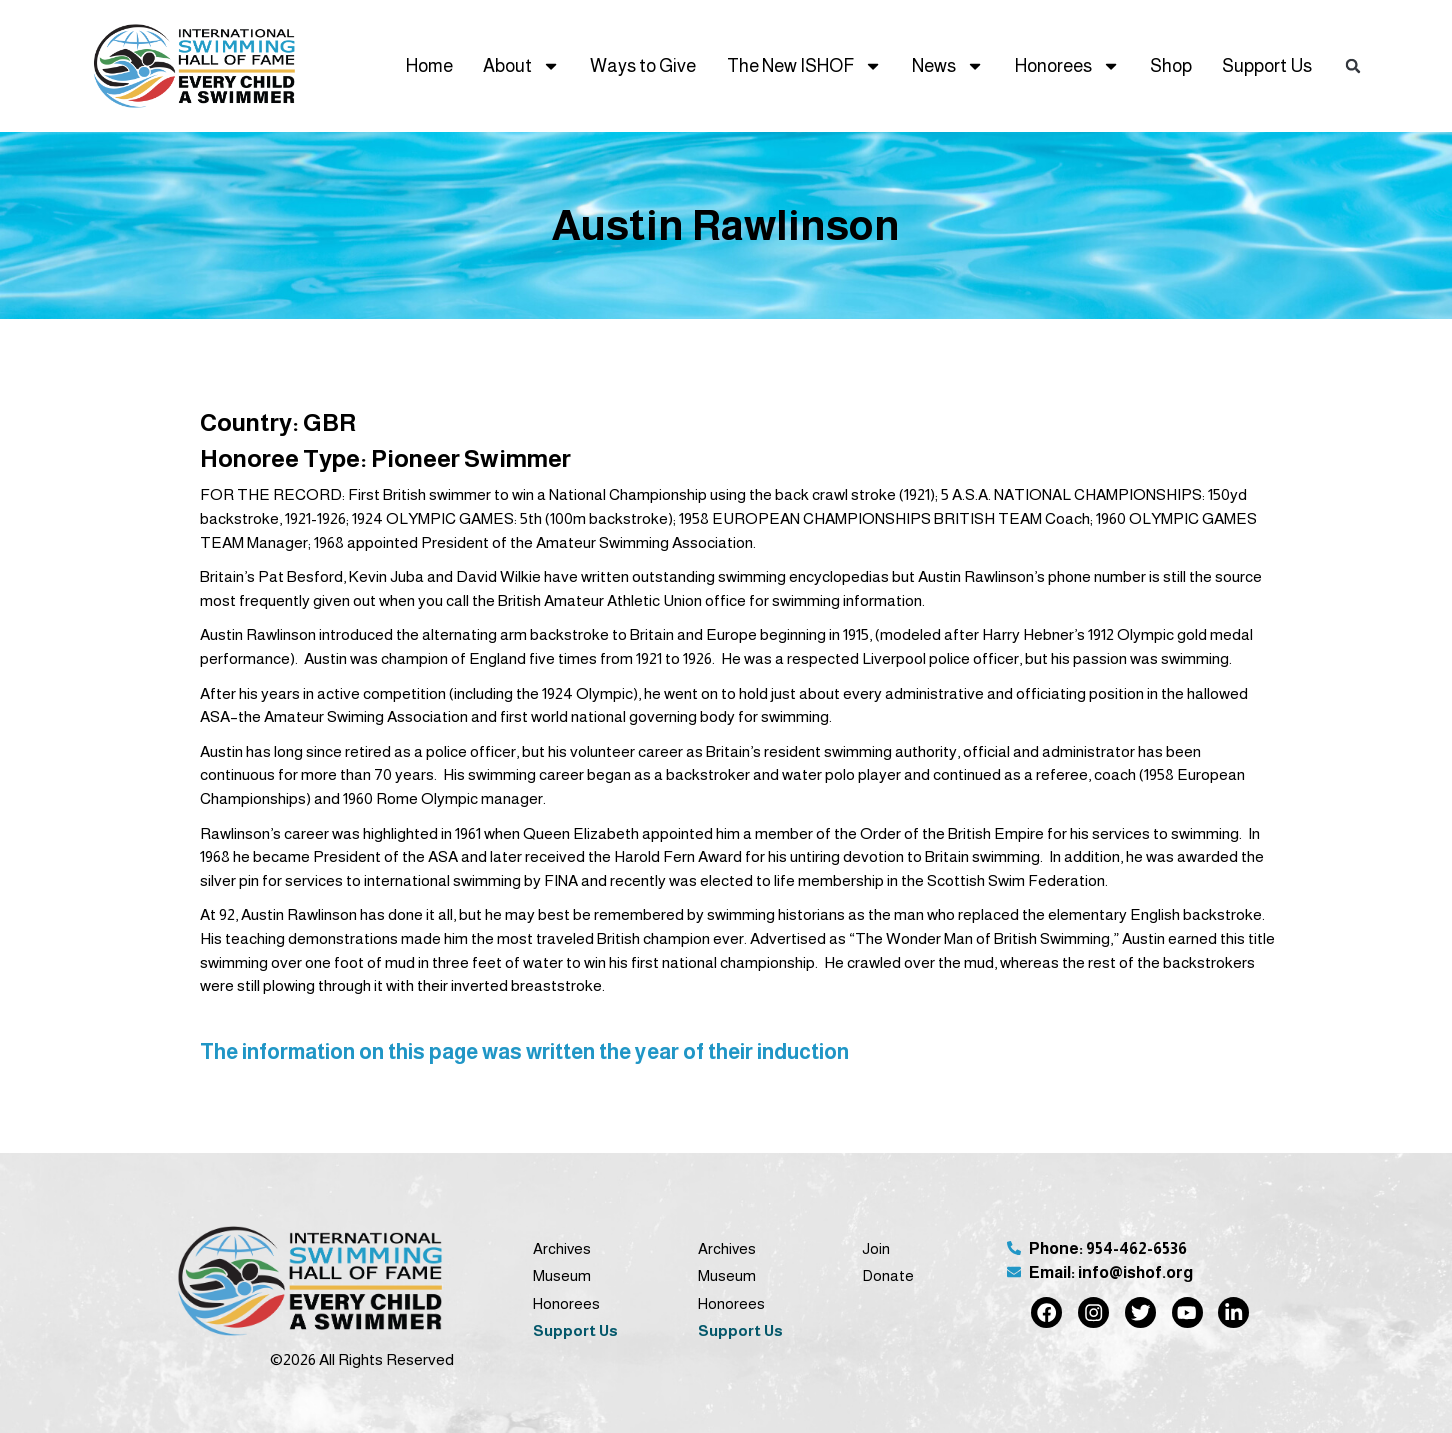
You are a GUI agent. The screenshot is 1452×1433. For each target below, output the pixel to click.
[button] (1353, 66)
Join (876, 1248)
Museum (562, 1275)
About (521, 66)
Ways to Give (643, 66)
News (948, 66)
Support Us (1267, 66)
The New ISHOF (804, 66)
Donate (888, 1275)
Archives (562, 1248)
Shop (1171, 66)
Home (429, 66)
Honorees (1067, 66)
